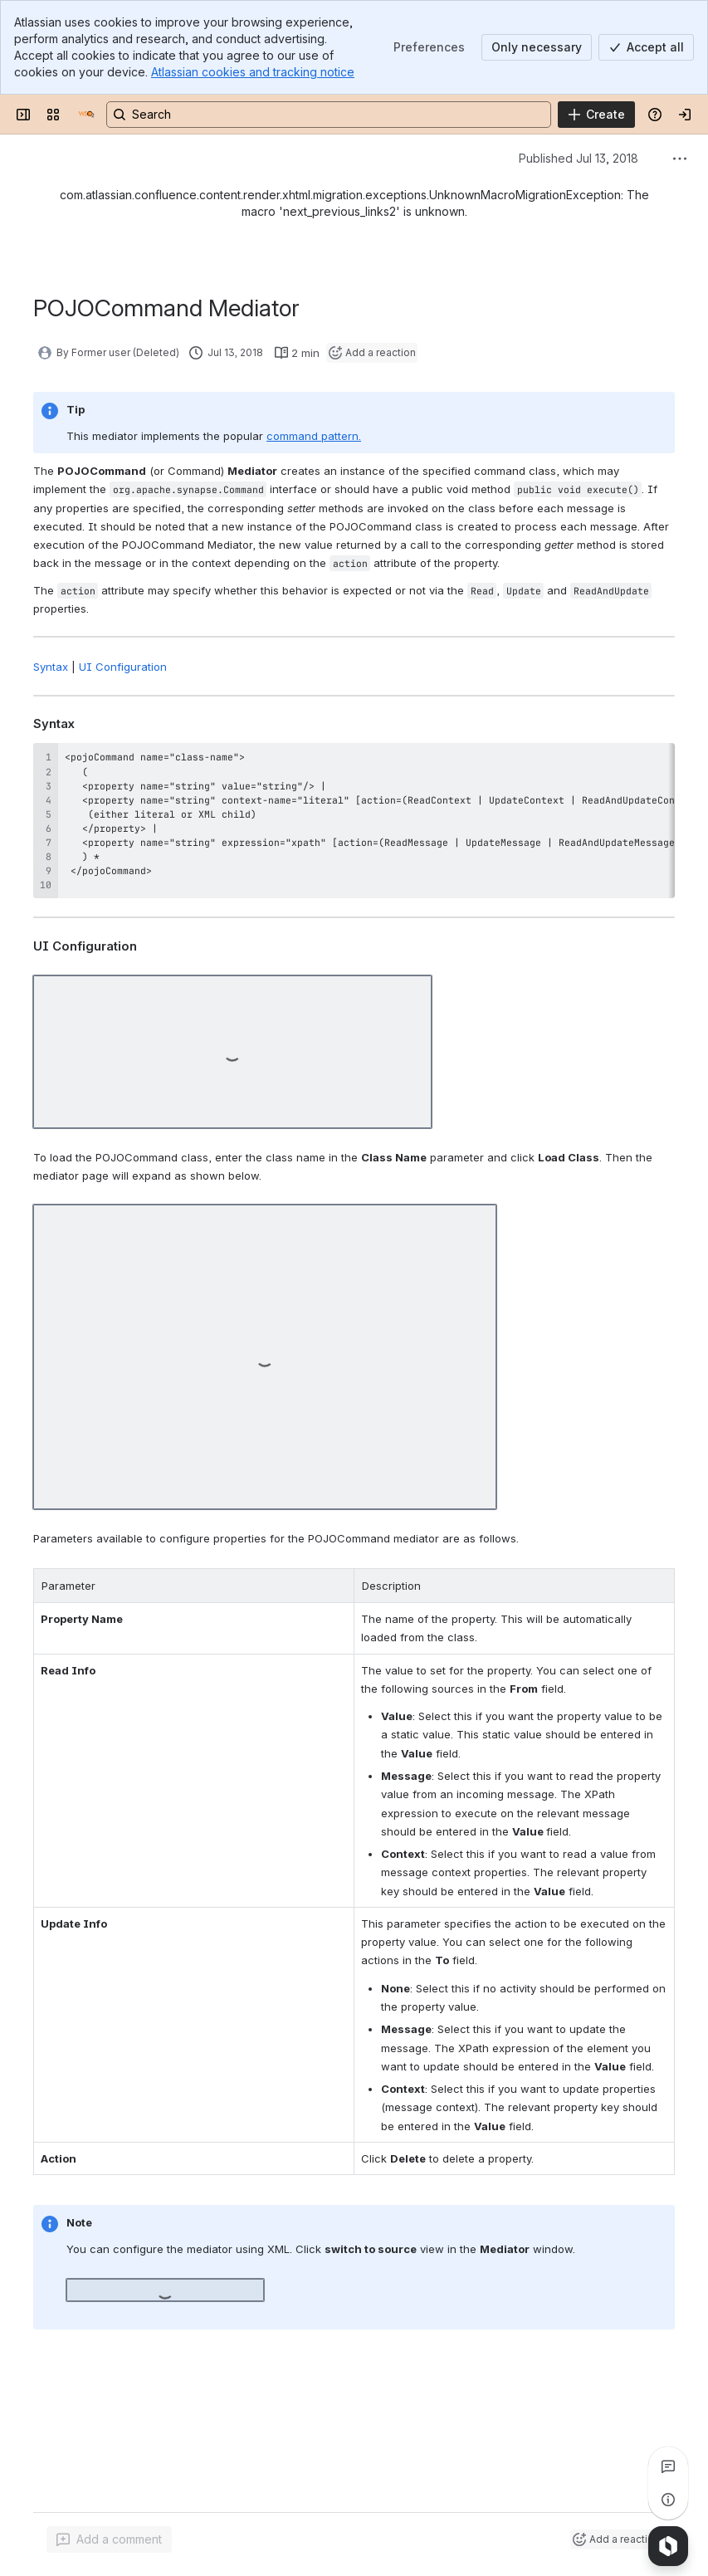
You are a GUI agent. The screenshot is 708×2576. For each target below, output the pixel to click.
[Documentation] (86, 114)
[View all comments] (668, 2466)
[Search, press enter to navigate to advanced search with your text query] (328, 114)
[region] (354, 820)
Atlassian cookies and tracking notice (252, 72)
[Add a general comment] (109, 2539)
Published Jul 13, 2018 (578, 158)
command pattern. (313, 435)
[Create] (596, 114)
